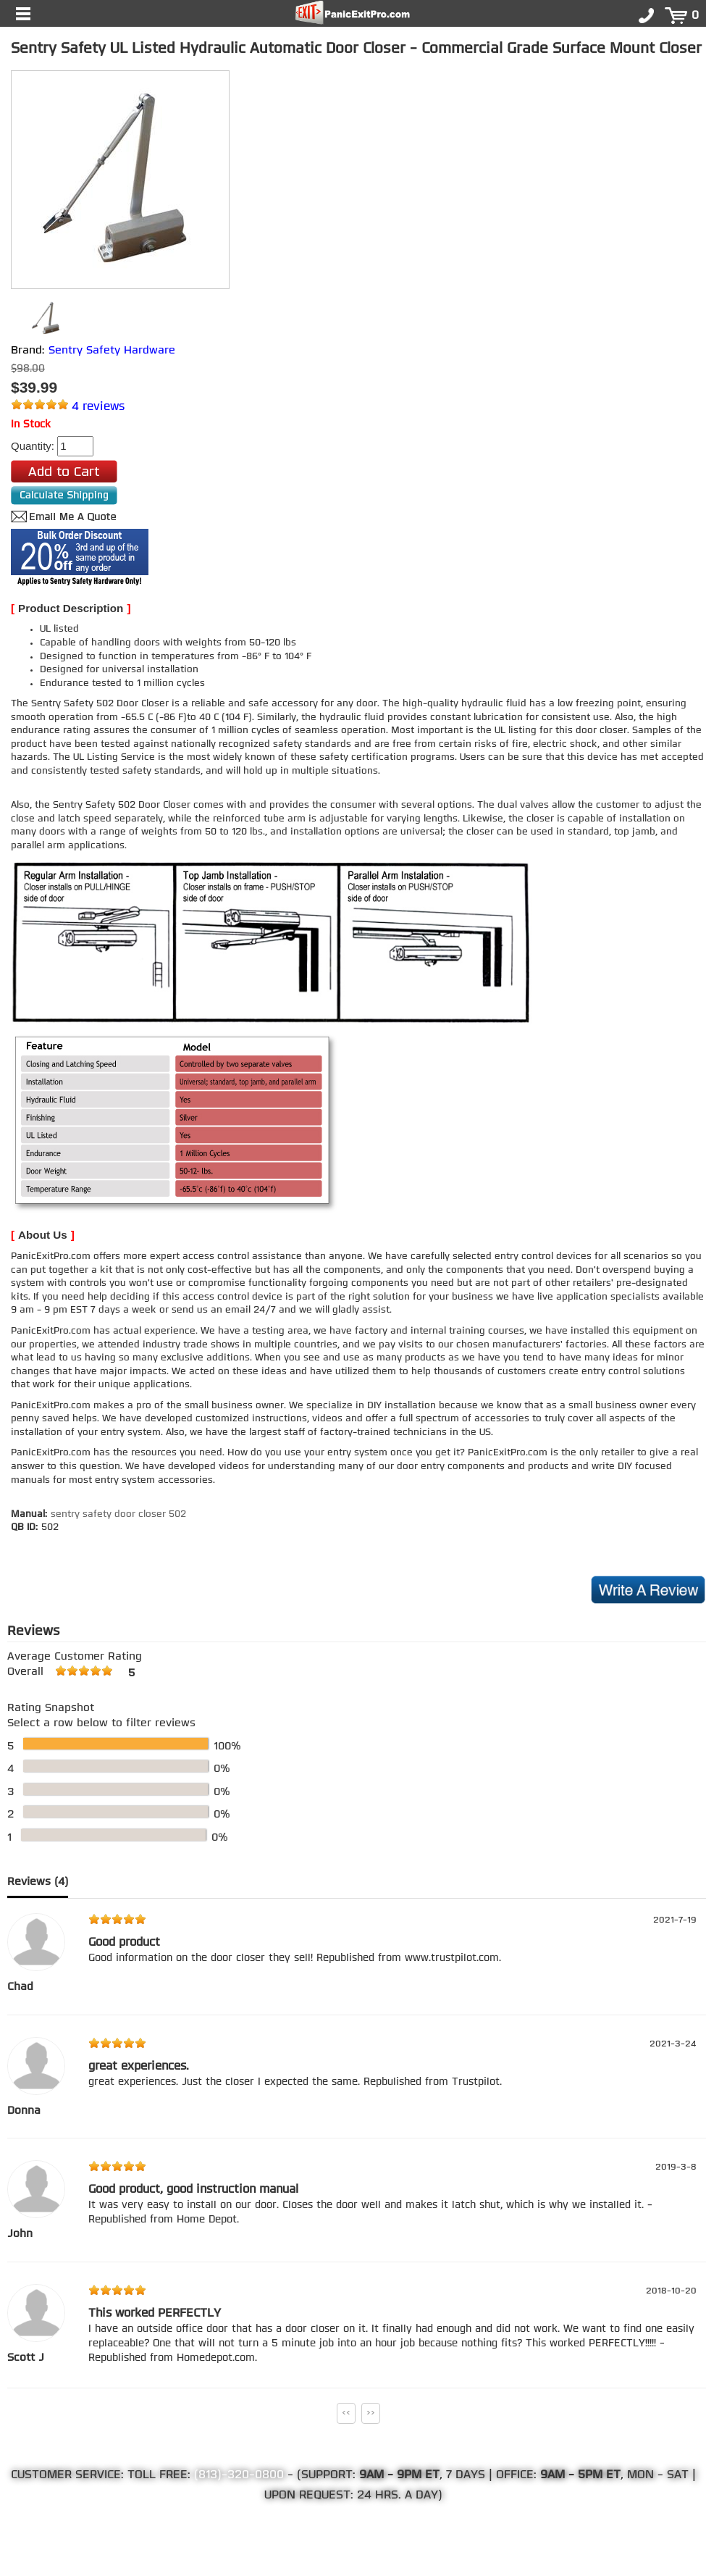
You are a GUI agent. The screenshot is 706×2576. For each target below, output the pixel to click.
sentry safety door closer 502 (118, 1514)
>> (370, 2413)
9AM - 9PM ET (399, 2475)
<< (346, 2413)
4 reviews (98, 407)
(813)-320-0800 (239, 2475)
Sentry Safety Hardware (112, 351)
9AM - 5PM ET (580, 2475)
